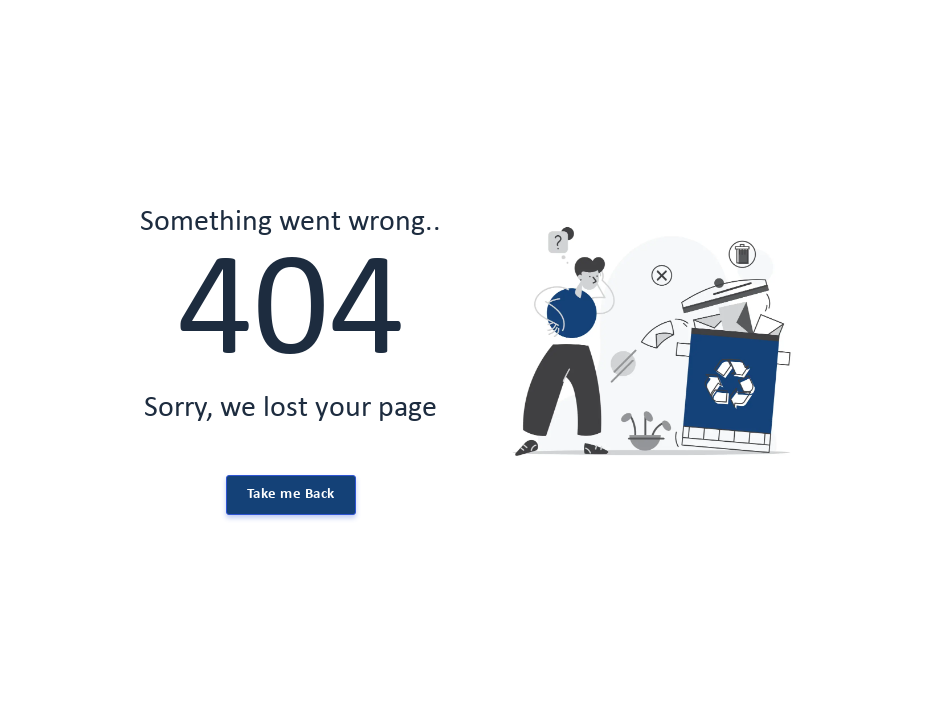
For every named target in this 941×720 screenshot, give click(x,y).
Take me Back (291, 494)
